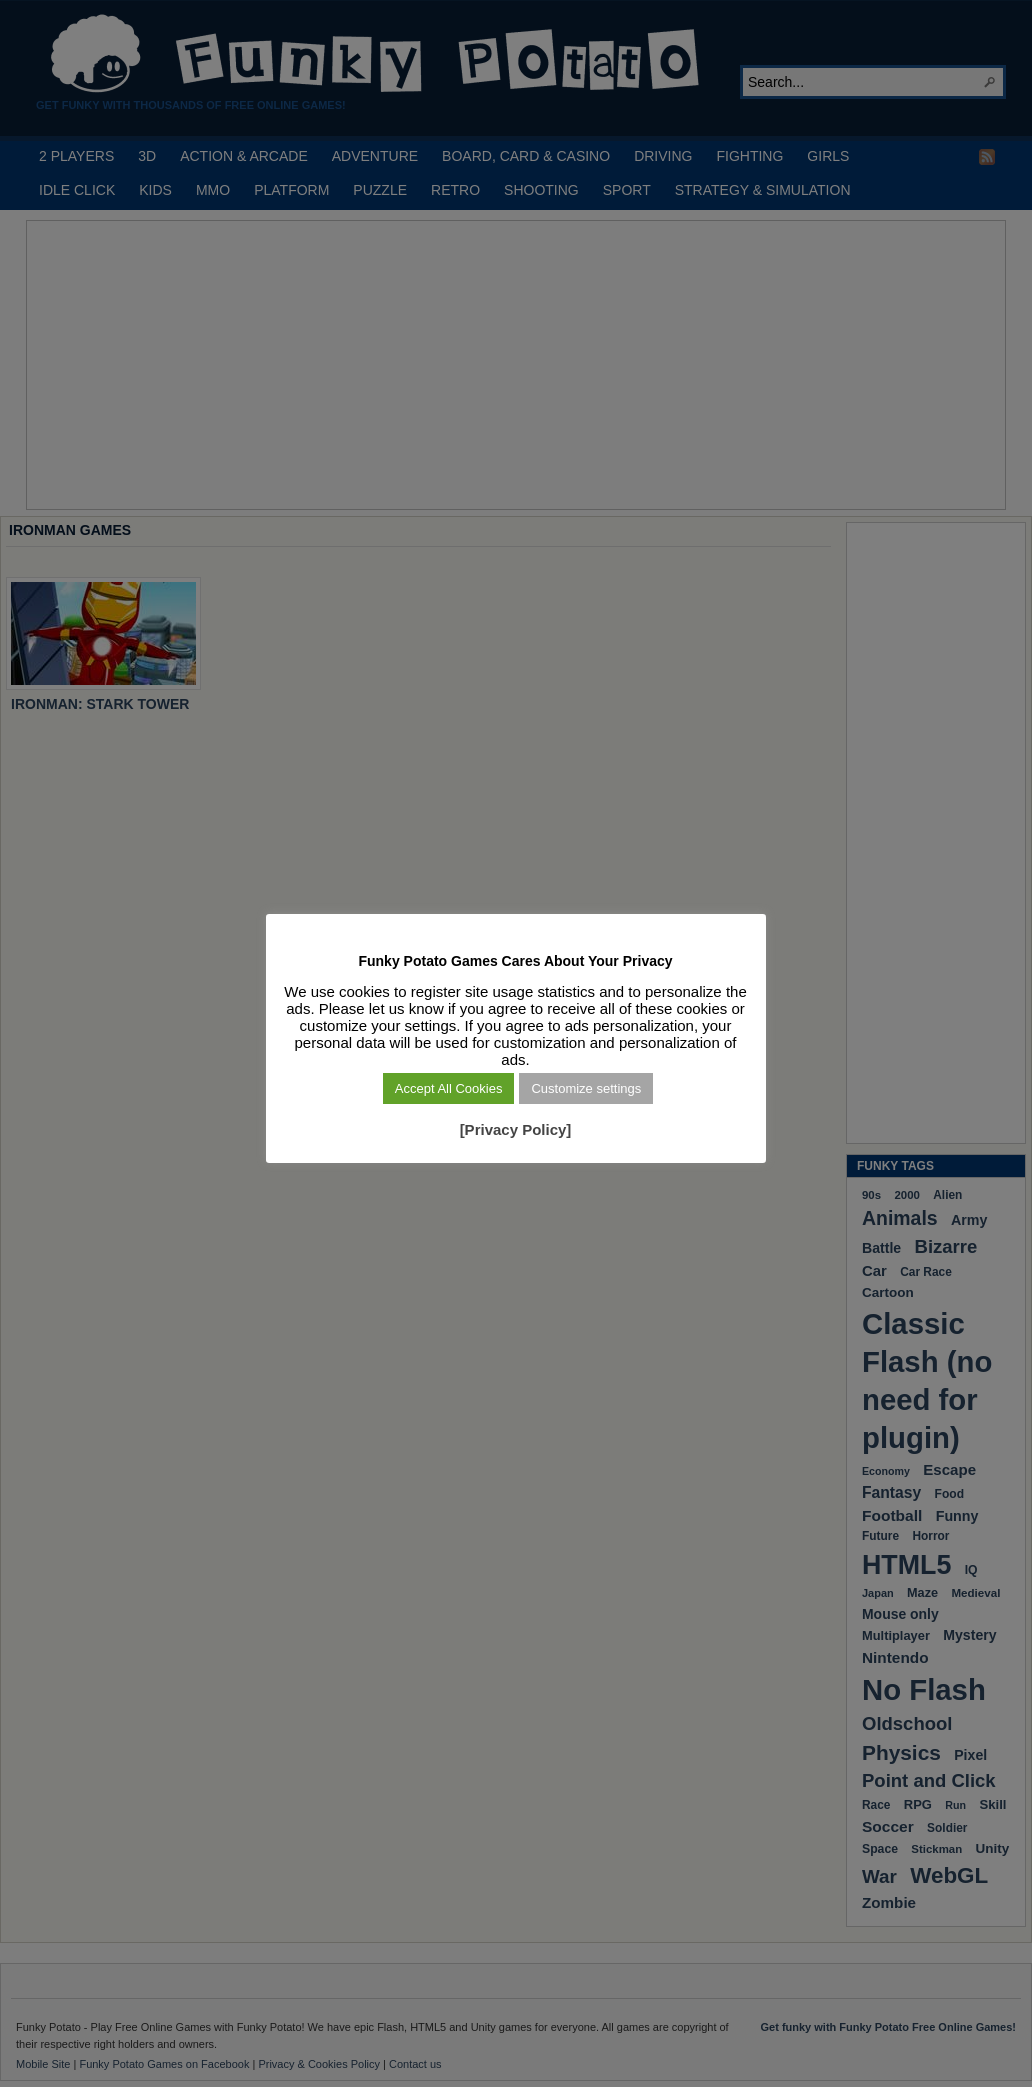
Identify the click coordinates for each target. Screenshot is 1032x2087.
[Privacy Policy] (516, 1129)
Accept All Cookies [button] (449, 1088)
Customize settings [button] (587, 1088)
